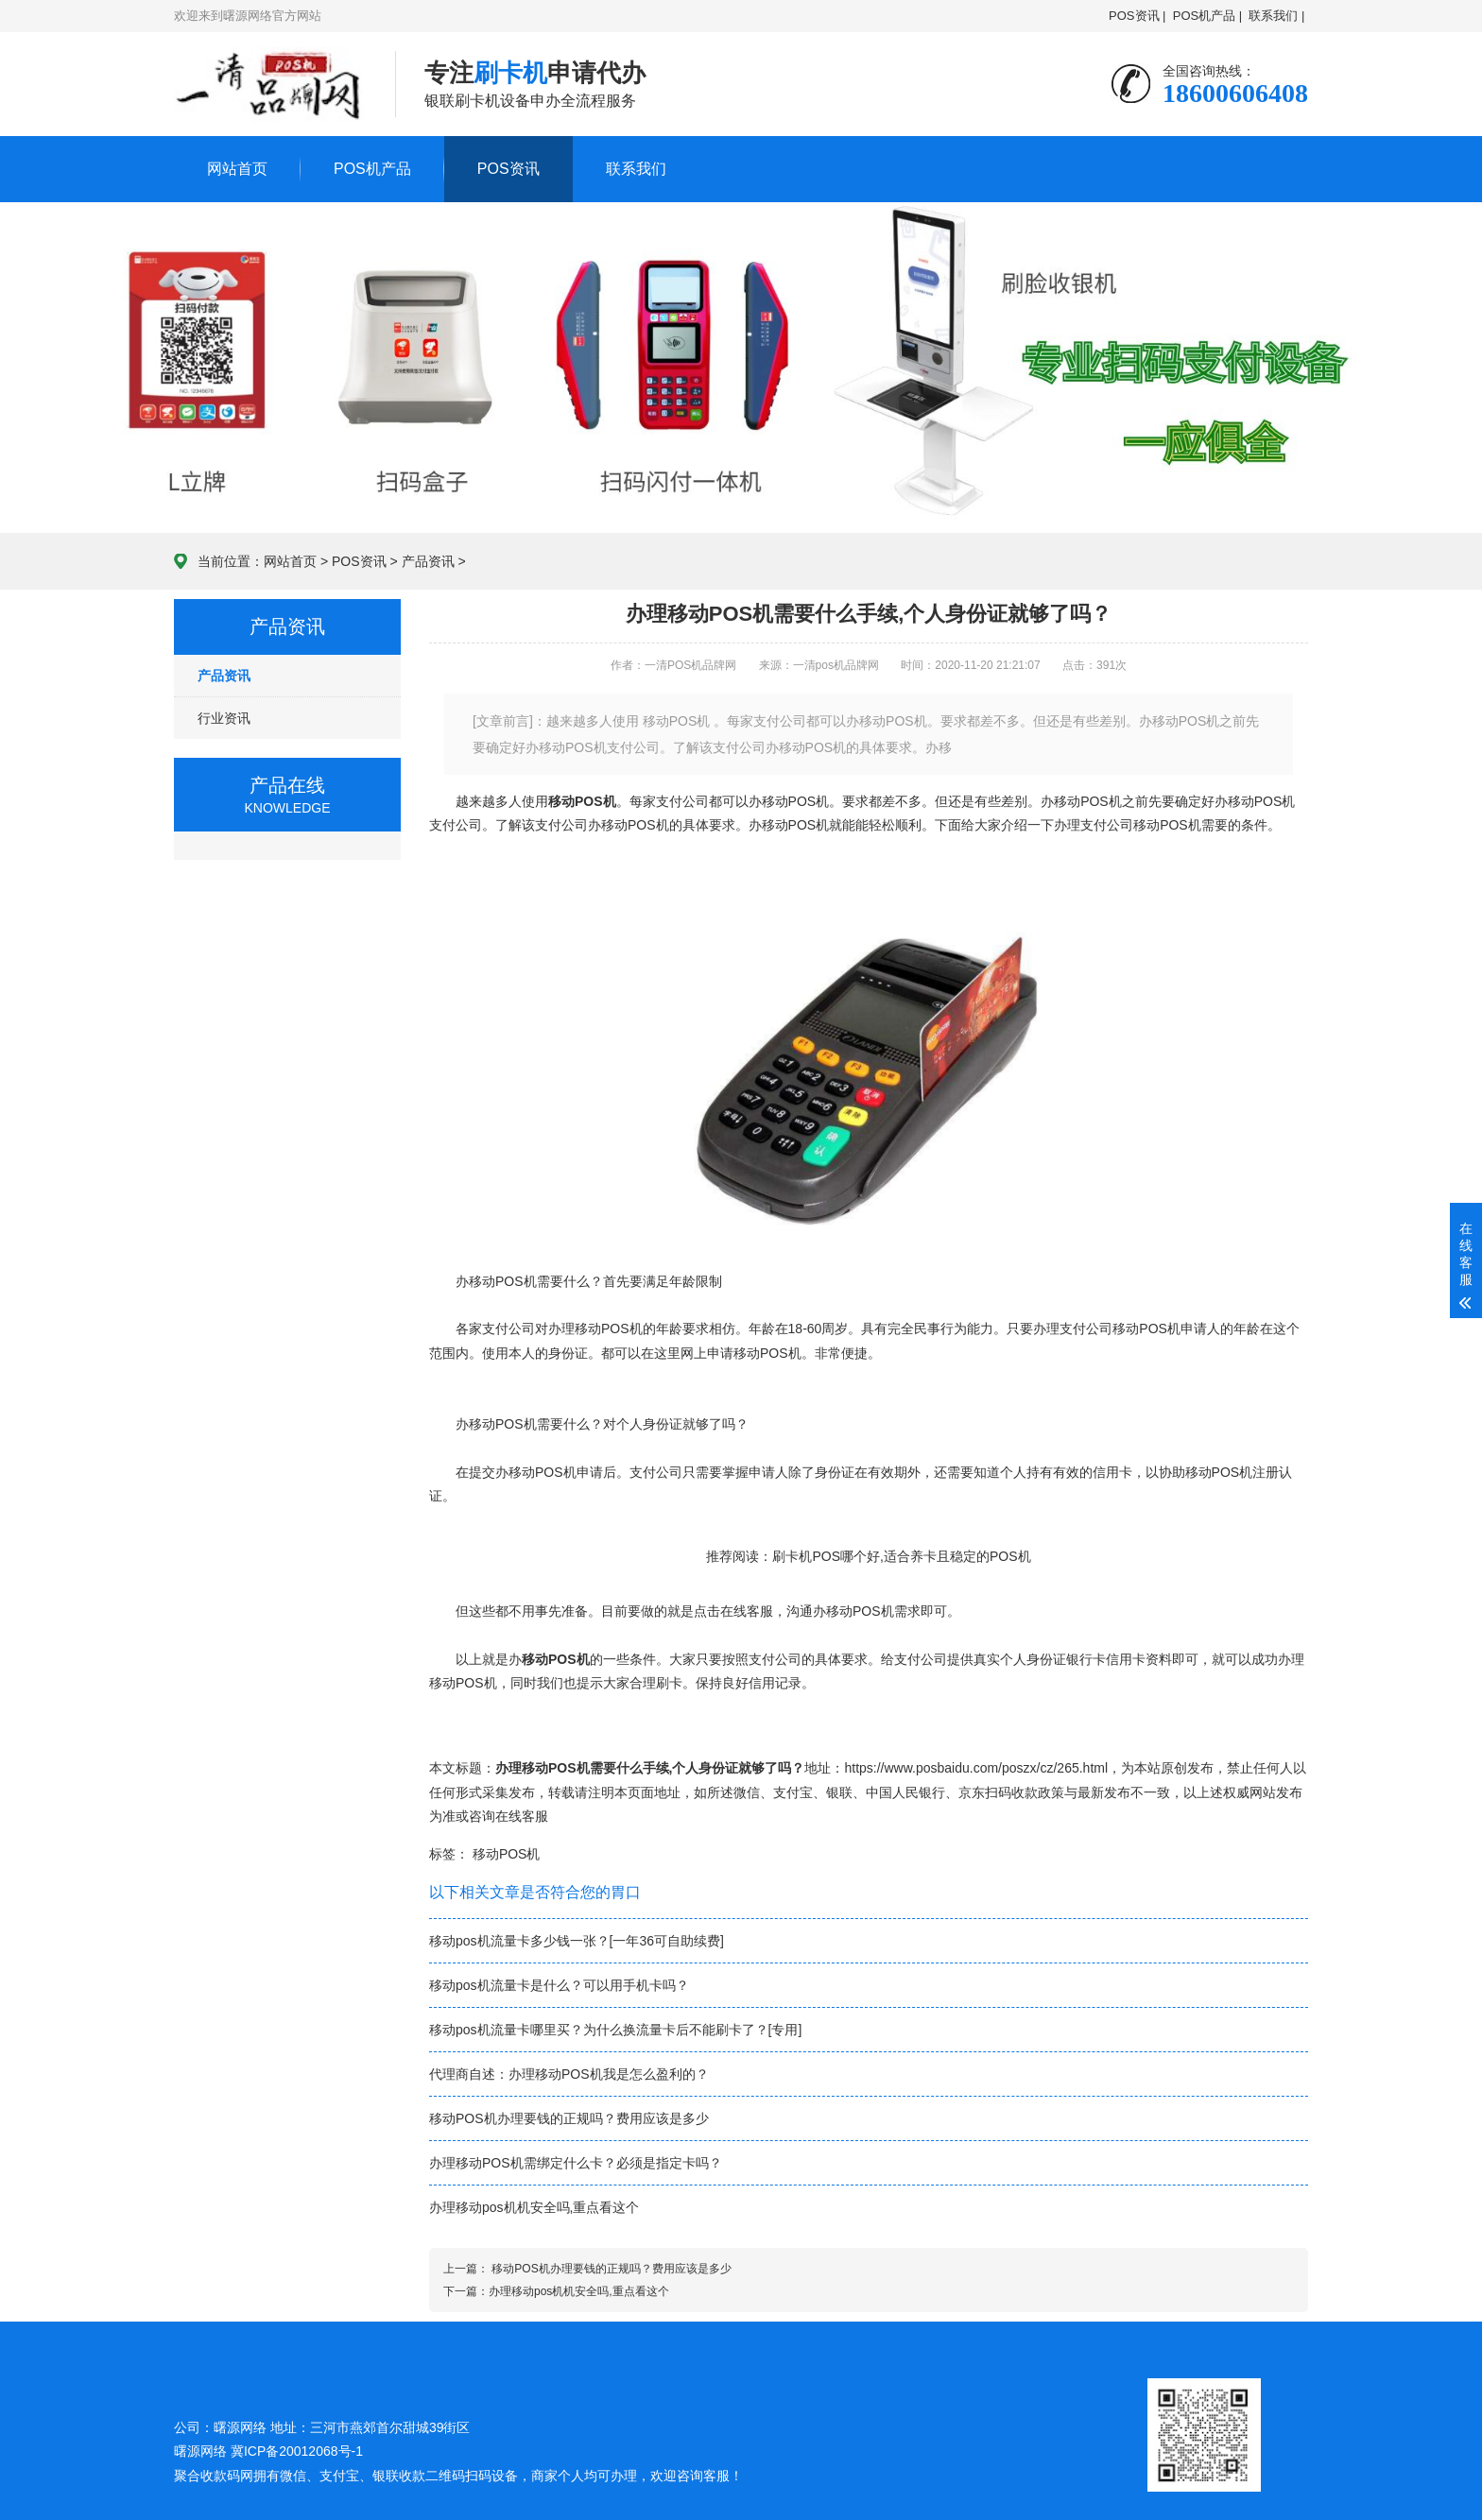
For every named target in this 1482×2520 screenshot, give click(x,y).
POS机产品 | (1207, 16)
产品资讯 (428, 561)
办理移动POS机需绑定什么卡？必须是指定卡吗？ (575, 2162)
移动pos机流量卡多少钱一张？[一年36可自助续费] (576, 1940)
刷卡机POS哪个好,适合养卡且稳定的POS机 (901, 1556)
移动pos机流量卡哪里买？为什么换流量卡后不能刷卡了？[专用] (615, 2029)
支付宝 (793, 1792)
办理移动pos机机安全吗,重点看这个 (534, 2207)
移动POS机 (507, 1853)
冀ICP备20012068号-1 (297, 2451)
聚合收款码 (207, 2475)
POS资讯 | (1137, 16)
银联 (839, 1792)
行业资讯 (224, 718)
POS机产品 (372, 169)
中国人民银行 (905, 1792)
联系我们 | (1277, 16)
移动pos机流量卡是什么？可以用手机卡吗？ (559, 1985)
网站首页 (237, 169)
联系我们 (636, 169)
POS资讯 (508, 169)
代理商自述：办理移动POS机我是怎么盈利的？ (569, 2074)
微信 (746, 1792)
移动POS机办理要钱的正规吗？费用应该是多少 (569, 2118)
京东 (971, 1792)
